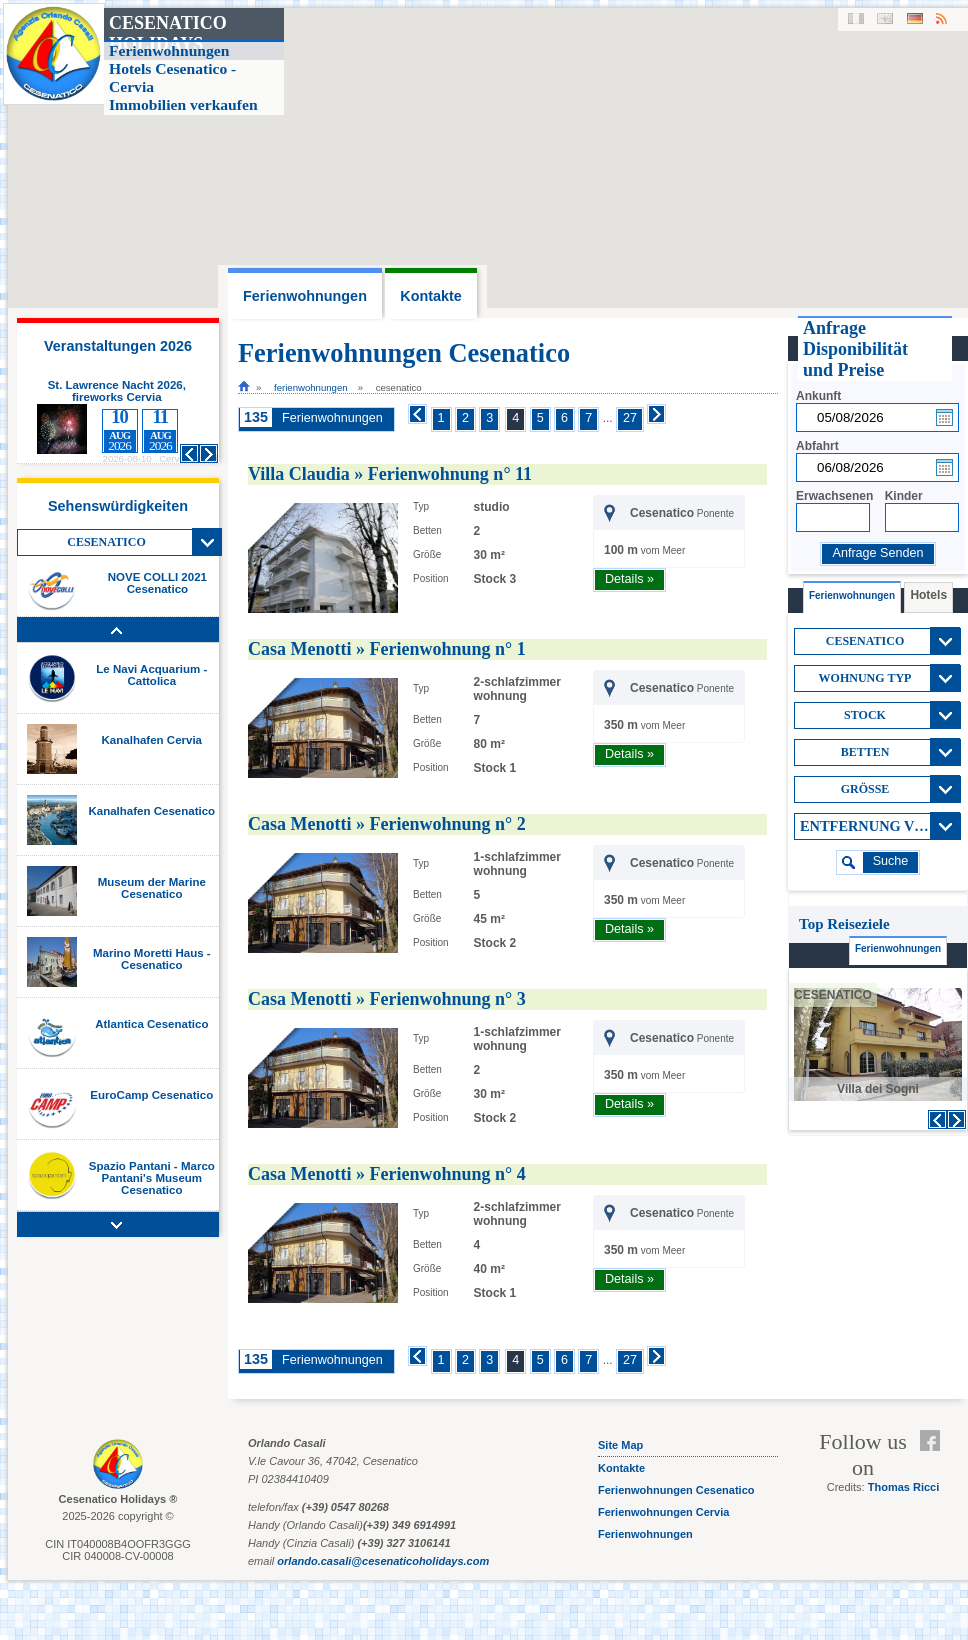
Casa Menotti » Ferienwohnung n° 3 (387, 999)
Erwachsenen (834, 496)
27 (630, 418)
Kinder (904, 496)
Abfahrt (817, 446)
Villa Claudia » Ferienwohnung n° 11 (390, 474)
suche (891, 861)
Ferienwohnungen (311, 387)
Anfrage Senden (877, 553)
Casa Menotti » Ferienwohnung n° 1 (387, 649)
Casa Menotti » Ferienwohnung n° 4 (387, 1174)
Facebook (934, 1441)
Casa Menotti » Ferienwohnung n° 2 (387, 824)
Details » (629, 579)
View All (207, 542)
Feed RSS (934, 1465)
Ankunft (818, 396)
